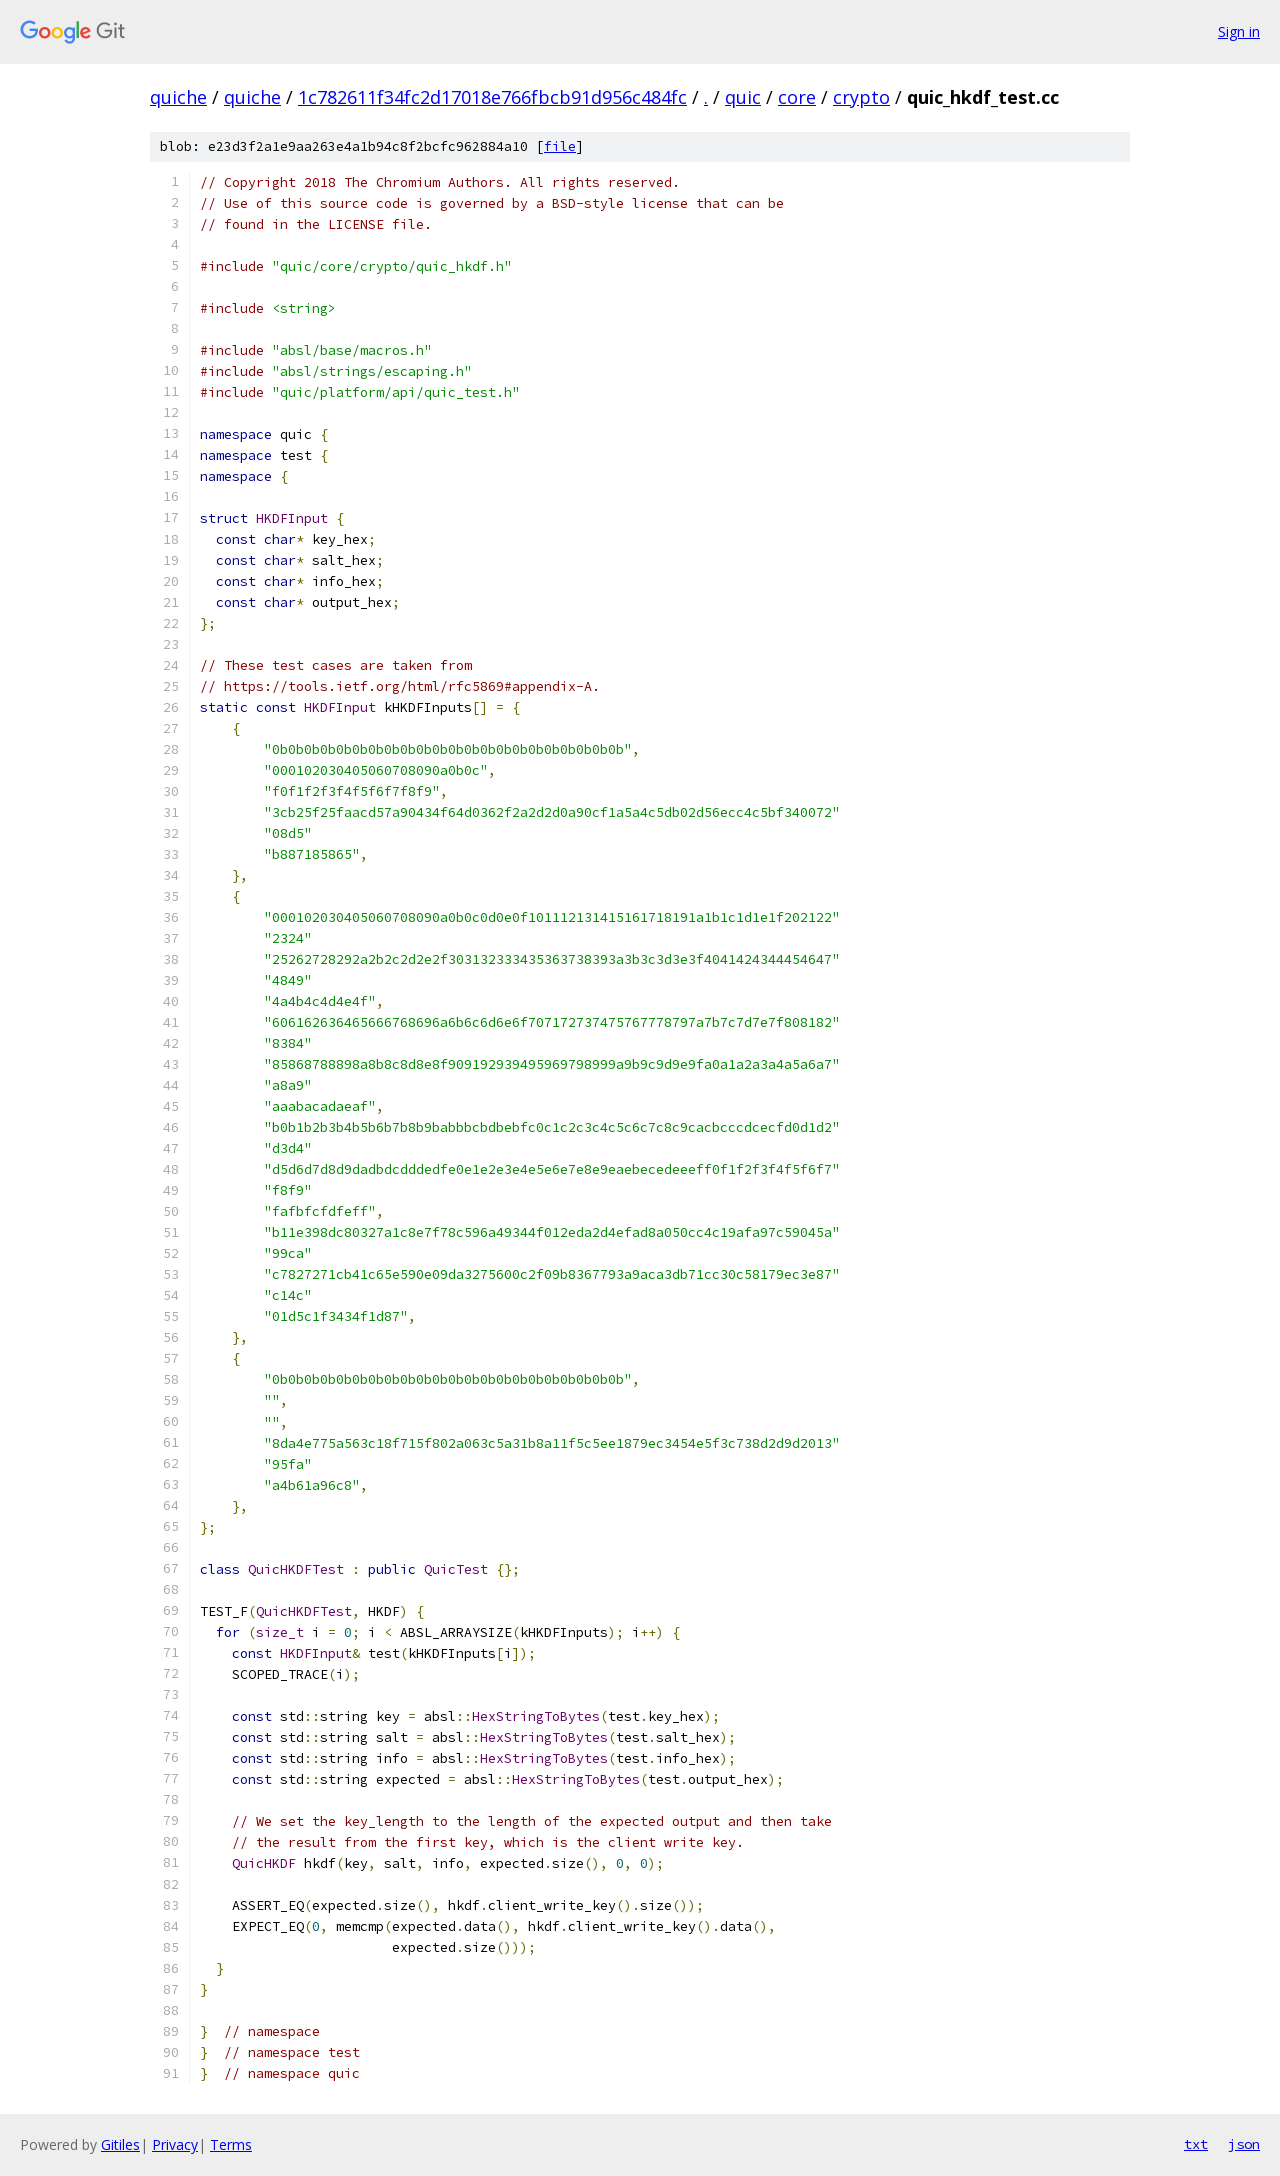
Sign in (1239, 31)
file (560, 146)
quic (743, 97)
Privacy (175, 2144)
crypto (861, 97)
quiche (178, 97)
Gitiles (120, 2144)
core (797, 97)
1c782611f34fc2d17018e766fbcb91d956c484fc (492, 97)
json (1244, 2144)
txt (1196, 2144)
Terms (231, 2144)
